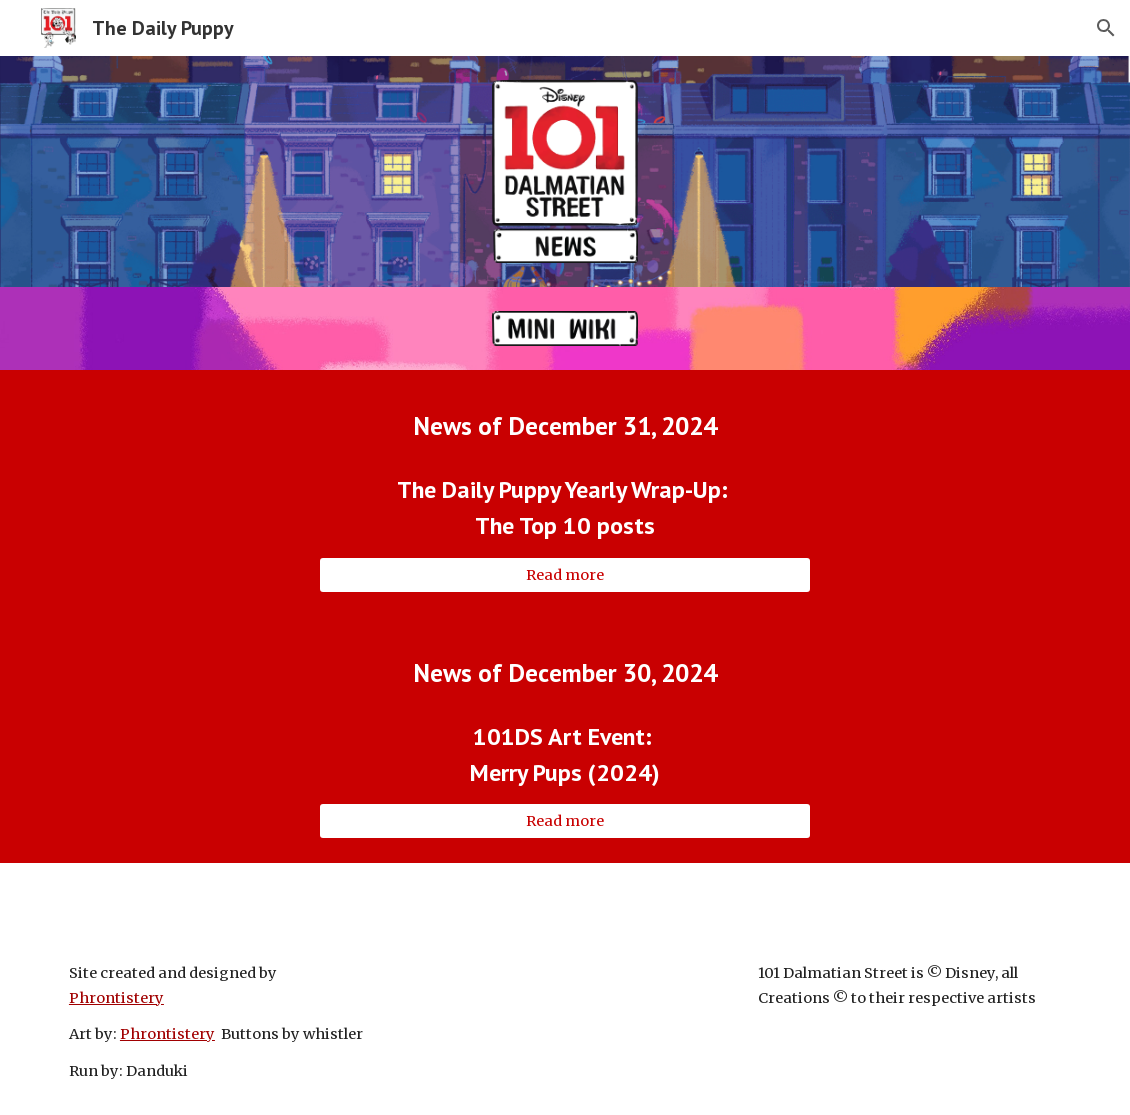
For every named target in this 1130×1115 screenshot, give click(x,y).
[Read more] (564, 574)
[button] (1106, 28)
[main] (564, 425)
